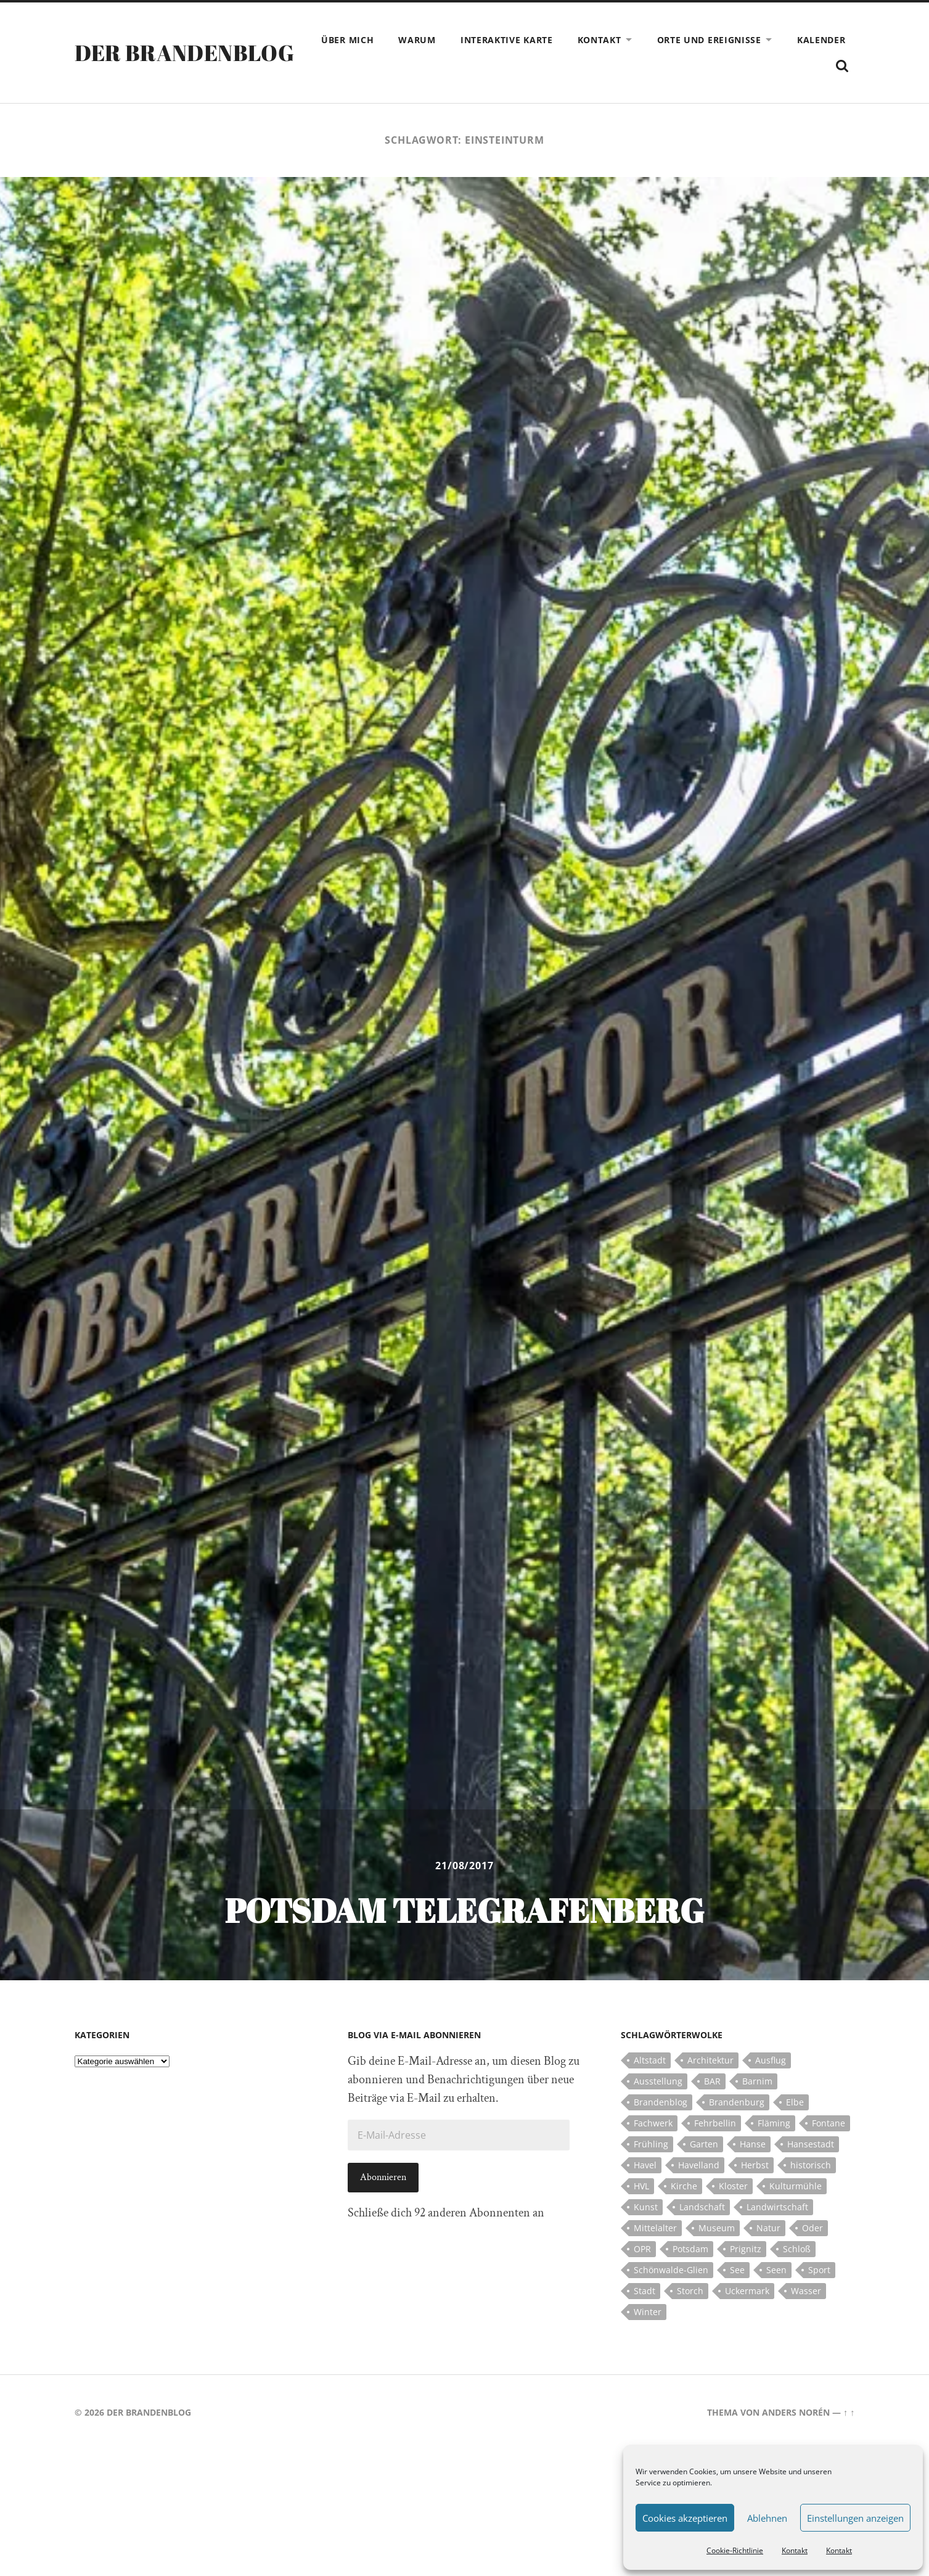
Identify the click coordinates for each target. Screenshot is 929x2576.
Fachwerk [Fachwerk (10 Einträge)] (653, 2123)
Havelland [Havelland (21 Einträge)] (698, 2165)
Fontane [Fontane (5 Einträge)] (828, 2123)
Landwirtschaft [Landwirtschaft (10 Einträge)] (777, 2207)
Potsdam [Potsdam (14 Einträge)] (690, 2249)
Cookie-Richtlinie (734, 2550)
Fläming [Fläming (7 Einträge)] (774, 2123)
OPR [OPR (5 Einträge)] (642, 2249)
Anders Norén (796, 2412)
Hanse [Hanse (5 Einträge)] (753, 2144)
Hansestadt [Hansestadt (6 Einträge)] (810, 2144)
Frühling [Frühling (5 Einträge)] (651, 2144)
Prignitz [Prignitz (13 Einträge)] (745, 2249)
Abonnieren (383, 2177)
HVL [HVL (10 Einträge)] (641, 2186)
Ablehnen (767, 2518)
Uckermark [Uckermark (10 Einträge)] (747, 2291)
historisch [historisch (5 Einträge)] (810, 2165)
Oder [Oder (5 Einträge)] (812, 2228)
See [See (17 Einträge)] (737, 2270)
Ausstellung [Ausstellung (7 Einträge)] (658, 2081)
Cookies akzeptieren (684, 2518)
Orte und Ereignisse (709, 40)
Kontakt (795, 2550)
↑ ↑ (848, 2412)
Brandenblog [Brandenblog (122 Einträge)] (660, 2102)
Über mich (347, 40)
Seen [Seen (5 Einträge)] (776, 2270)
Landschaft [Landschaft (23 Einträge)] (702, 2207)
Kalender (821, 40)
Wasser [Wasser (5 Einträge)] (806, 2291)
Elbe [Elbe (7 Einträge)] (795, 2102)
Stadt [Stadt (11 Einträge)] (644, 2291)
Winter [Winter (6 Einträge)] (647, 2312)
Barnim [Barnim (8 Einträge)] (757, 2081)
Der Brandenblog (184, 52)
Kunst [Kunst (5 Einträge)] (646, 2207)
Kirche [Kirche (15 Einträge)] (684, 2186)
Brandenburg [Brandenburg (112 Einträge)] (736, 2102)
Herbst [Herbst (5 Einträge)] (755, 2165)
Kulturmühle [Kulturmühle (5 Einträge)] (795, 2186)
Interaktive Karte (506, 40)
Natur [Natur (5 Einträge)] (768, 2228)
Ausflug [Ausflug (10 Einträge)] (770, 2060)
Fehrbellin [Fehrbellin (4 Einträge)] (715, 2123)
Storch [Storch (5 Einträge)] (690, 2291)
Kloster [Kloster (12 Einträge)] (733, 2186)
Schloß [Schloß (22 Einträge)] (797, 2249)
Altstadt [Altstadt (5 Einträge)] (650, 2060)
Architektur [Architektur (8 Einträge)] (710, 2060)
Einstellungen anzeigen (855, 2518)
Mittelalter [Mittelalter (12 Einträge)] (655, 2228)
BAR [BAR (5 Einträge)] (712, 2081)
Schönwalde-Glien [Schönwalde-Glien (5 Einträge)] (671, 2270)
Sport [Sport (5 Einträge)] (819, 2270)
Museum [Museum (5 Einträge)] (716, 2228)
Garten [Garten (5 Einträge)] (704, 2144)
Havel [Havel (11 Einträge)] (645, 2165)
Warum (417, 40)
